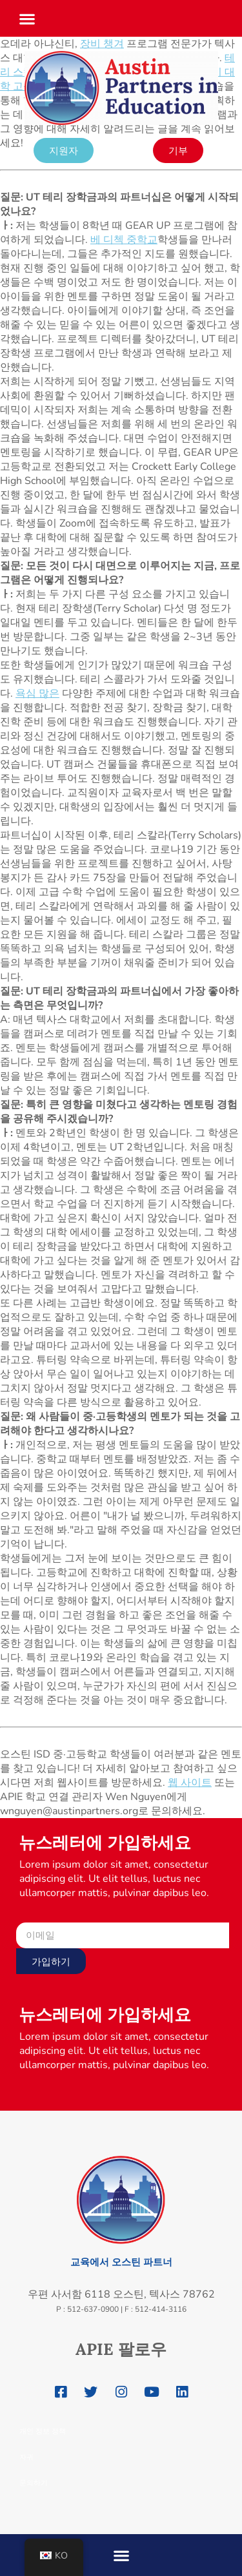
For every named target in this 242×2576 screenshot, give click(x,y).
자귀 (26, 2456)
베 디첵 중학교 (123, 240)
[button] (27, 14)
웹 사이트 (190, 1783)
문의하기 (33, 2482)
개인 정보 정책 (42, 2431)
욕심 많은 (37, 693)
